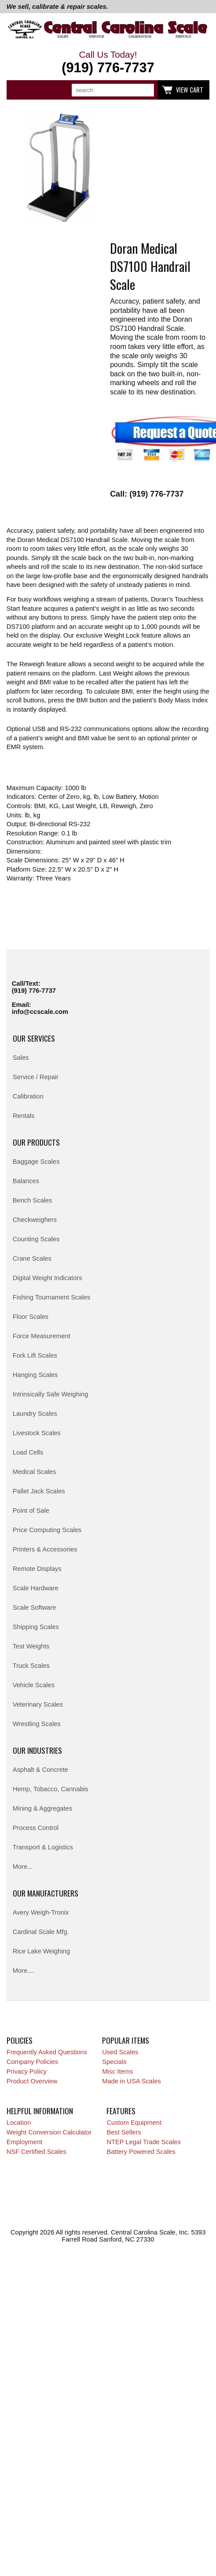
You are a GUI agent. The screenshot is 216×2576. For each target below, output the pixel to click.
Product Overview (32, 2081)
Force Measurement (41, 1336)
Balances (26, 1180)
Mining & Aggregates (42, 1808)
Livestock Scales (37, 1432)
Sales (21, 1057)
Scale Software (34, 1607)
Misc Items (117, 2071)
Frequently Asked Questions (47, 2052)
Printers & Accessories (45, 1549)
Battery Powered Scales (140, 2151)
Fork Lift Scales (35, 1355)
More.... (24, 1970)
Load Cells (28, 1452)
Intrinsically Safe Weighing (50, 1394)
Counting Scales (36, 1239)
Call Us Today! (108, 62)
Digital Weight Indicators (47, 1277)
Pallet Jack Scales (39, 1491)
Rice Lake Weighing (41, 1951)
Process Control (36, 1827)
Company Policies (32, 2061)
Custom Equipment (133, 2122)
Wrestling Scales (37, 1723)
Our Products (36, 1142)
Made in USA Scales (131, 2081)
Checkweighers (35, 1219)
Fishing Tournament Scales (52, 1297)
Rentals (24, 1115)
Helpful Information (40, 2110)
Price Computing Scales (47, 1529)
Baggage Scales (36, 1161)
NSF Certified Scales (36, 2151)
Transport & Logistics (43, 1847)
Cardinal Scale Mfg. (41, 1931)
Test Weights (31, 1646)
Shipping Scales (36, 1626)
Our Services (34, 1038)
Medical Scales (34, 1471)
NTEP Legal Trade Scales (143, 2141)
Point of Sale (31, 1510)
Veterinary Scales (38, 1704)
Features (120, 2110)
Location (19, 2122)
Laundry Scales (35, 1413)
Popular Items (125, 2040)
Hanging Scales (35, 1374)
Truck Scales (31, 1665)
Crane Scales (32, 1258)
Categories (18, 90)
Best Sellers (123, 2132)
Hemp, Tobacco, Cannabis (50, 1789)
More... (23, 1866)
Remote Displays (37, 1568)
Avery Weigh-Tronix (41, 1912)
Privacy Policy (27, 2071)
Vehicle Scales (34, 1685)
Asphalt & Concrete (40, 1769)
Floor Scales (30, 1316)
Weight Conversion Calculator (49, 2132)
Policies (20, 2040)
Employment (24, 2141)
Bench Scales (32, 1200)
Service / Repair (36, 1076)
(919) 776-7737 (34, 990)
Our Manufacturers (45, 1893)
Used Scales (120, 2052)
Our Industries (37, 1750)
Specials (114, 2061)
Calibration (28, 1096)
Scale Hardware (36, 1588)
